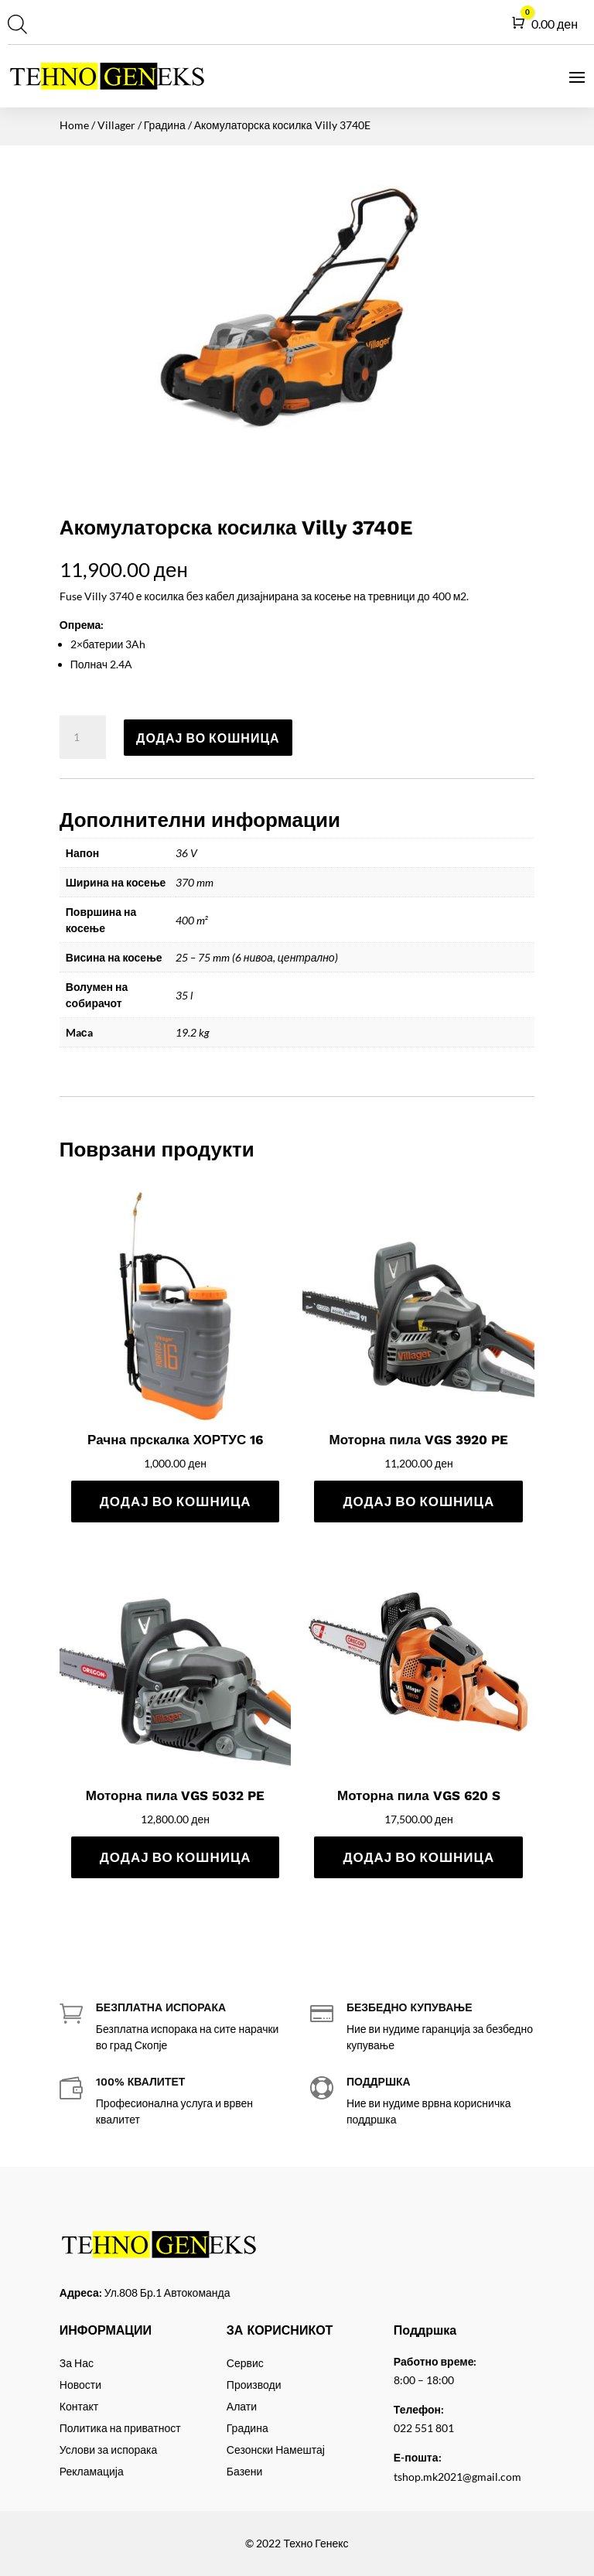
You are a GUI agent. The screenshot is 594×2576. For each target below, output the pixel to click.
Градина (165, 125)
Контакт (79, 2406)
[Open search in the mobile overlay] (15, 24)
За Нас (77, 2362)
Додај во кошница (208, 737)
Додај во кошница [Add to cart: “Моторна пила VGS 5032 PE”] (175, 1857)
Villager (116, 125)
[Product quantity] (83, 737)
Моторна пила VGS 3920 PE (418, 1439)
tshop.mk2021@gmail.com (457, 2476)
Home (74, 125)
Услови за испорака (109, 2449)
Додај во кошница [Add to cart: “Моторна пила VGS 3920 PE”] (418, 1501)
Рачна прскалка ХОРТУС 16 (175, 1439)
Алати (242, 2406)
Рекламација (92, 2471)
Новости (80, 2384)
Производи (254, 2384)
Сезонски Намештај (276, 2449)
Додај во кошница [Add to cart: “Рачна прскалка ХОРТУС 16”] (175, 1501)
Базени (244, 2471)
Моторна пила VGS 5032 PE (175, 1795)
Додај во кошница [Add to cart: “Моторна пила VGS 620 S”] (418, 1857)
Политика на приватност (120, 2427)
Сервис (245, 2362)
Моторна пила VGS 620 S (418, 1795)
